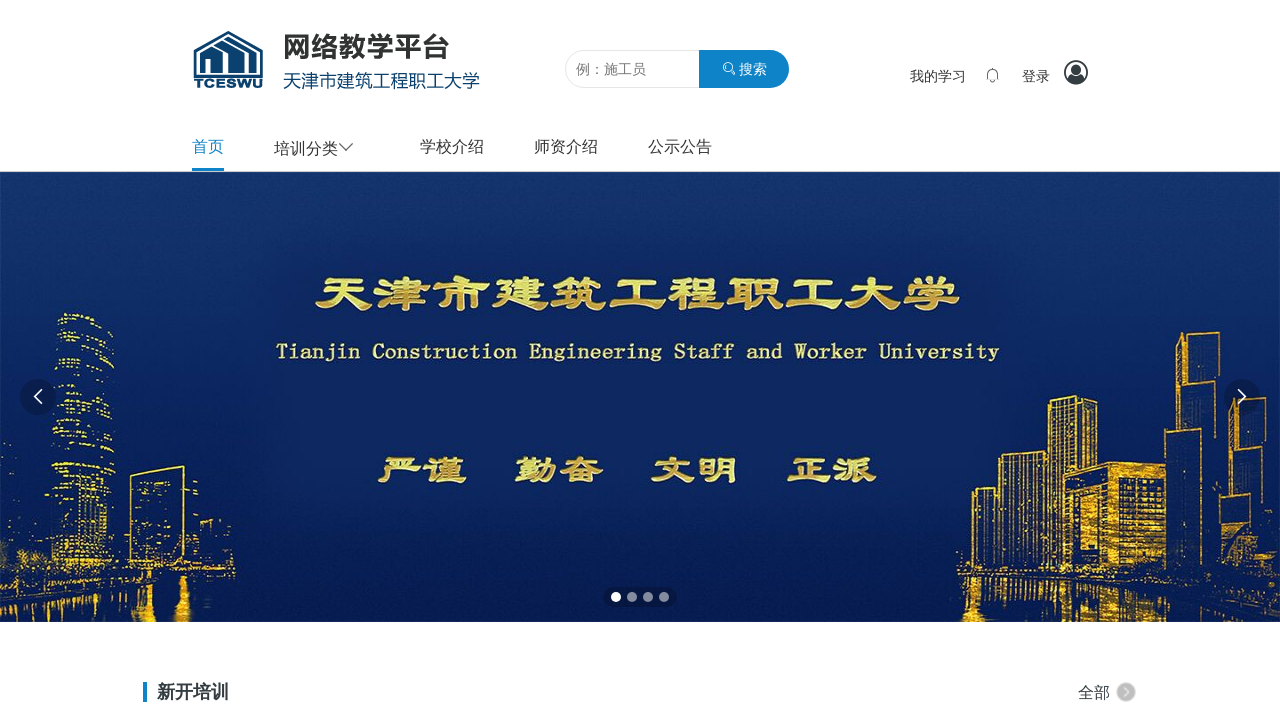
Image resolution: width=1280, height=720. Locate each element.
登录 (1036, 76)
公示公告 (680, 146)
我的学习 (938, 76)
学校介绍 (452, 146)
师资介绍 (566, 146)
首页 (208, 146)
